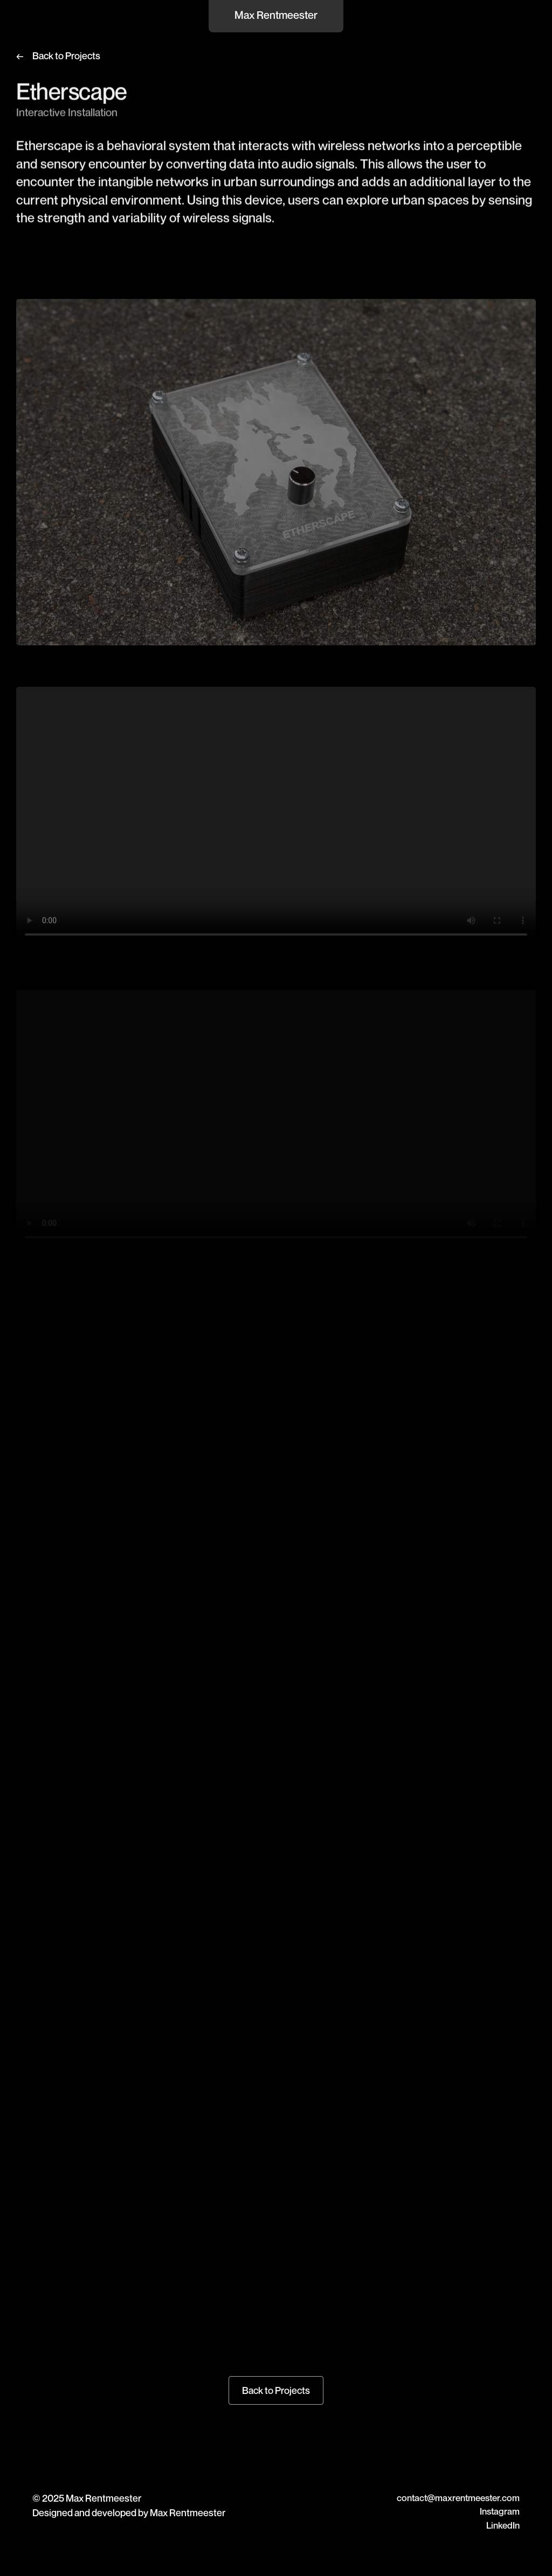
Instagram (500, 2511)
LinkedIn (503, 2525)
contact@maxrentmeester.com (458, 2497)
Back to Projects (66, 55)
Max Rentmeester (276, 15)
